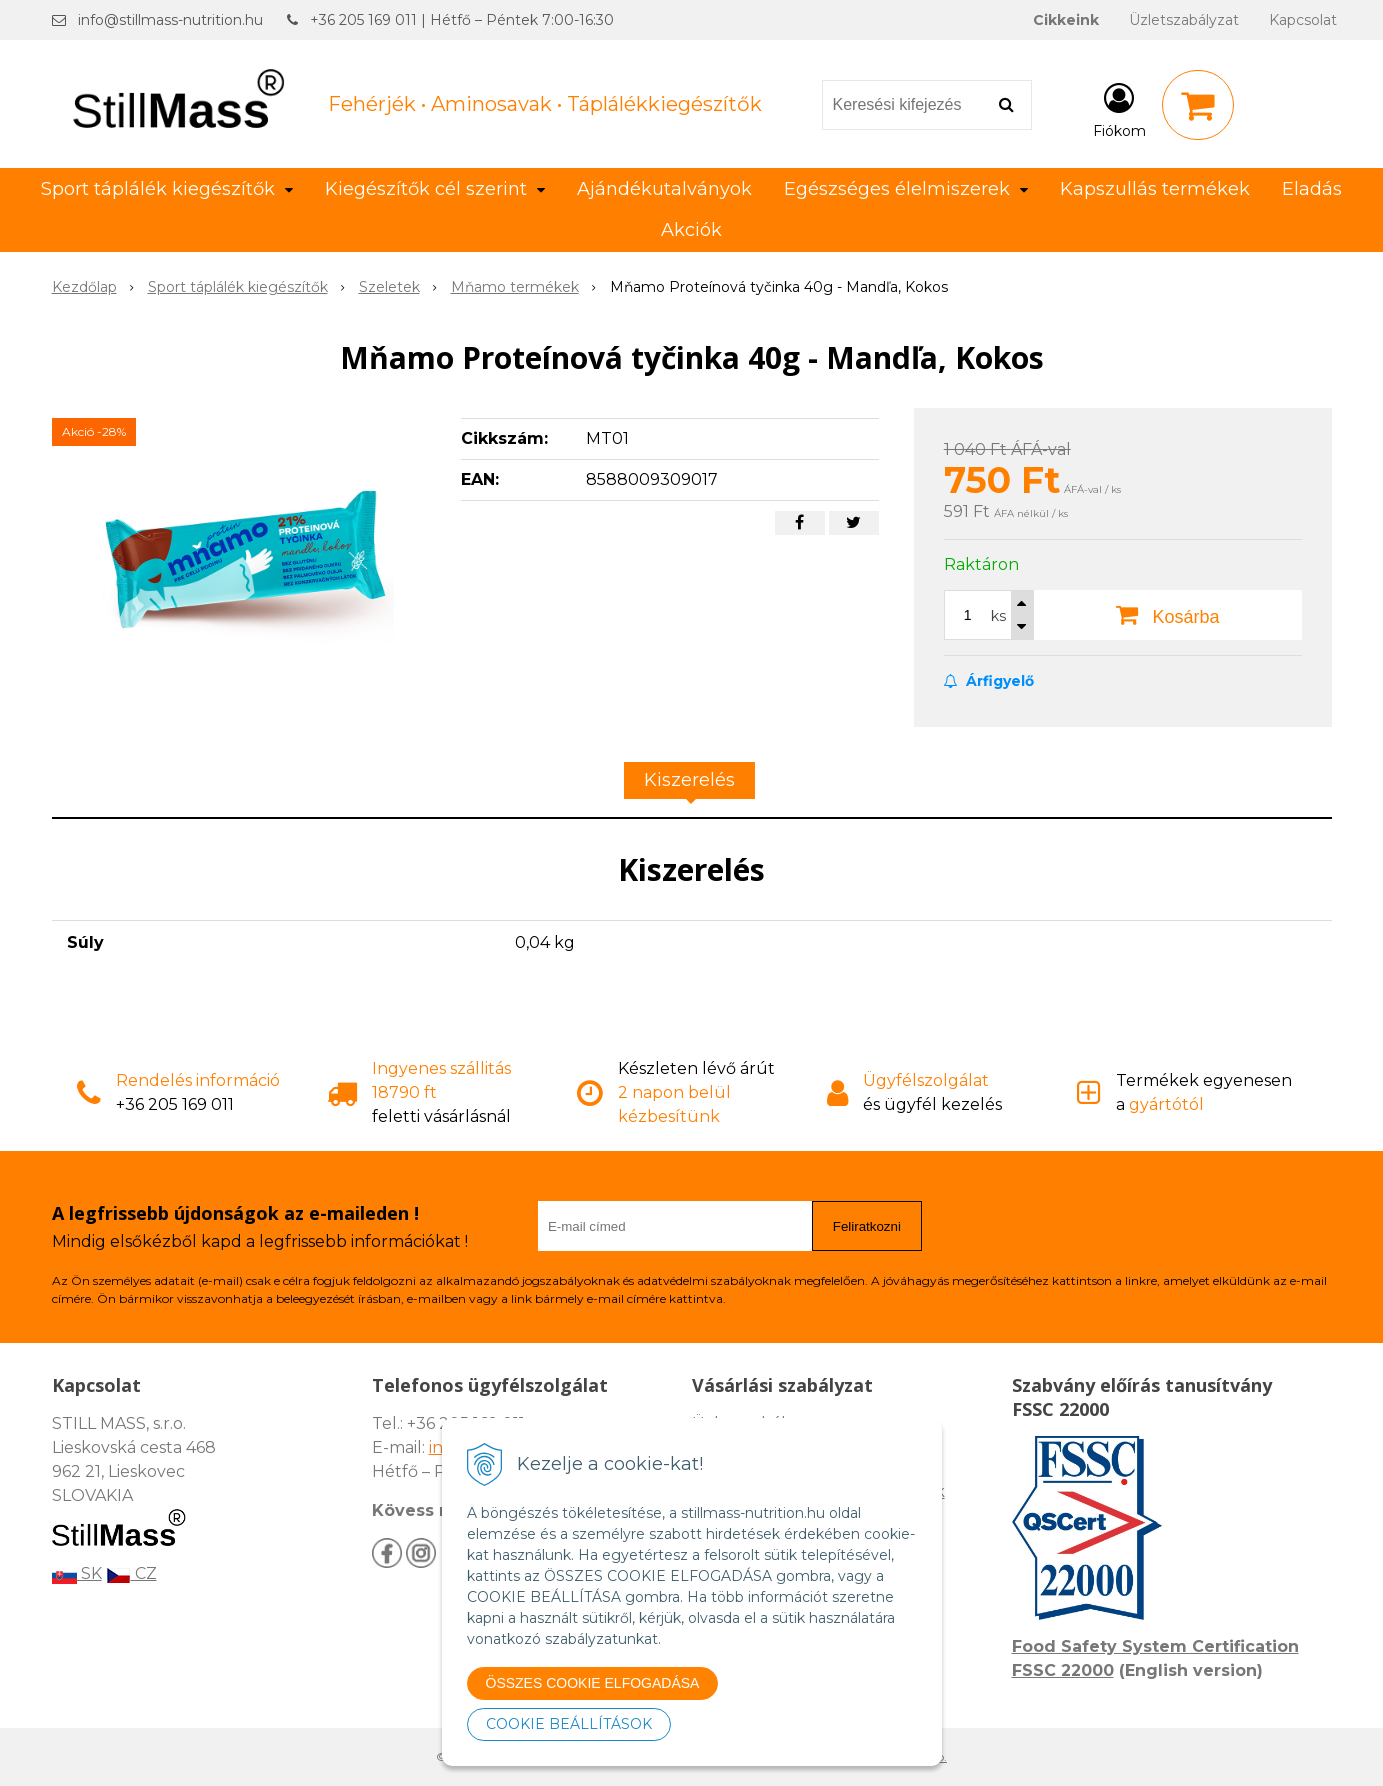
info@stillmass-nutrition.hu (170, 20)
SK (77, 1573)
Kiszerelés (689, 780)
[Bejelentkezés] (1119, 109)
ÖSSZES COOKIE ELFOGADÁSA (593, 1683)
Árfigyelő (989, 681)
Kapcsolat (1303, 20)
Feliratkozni (867, 1226)
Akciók (691, 230)
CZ (131, 1573)
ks (998, 616)
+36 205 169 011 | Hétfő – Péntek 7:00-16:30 (462, 20)
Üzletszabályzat (1184, 20)
